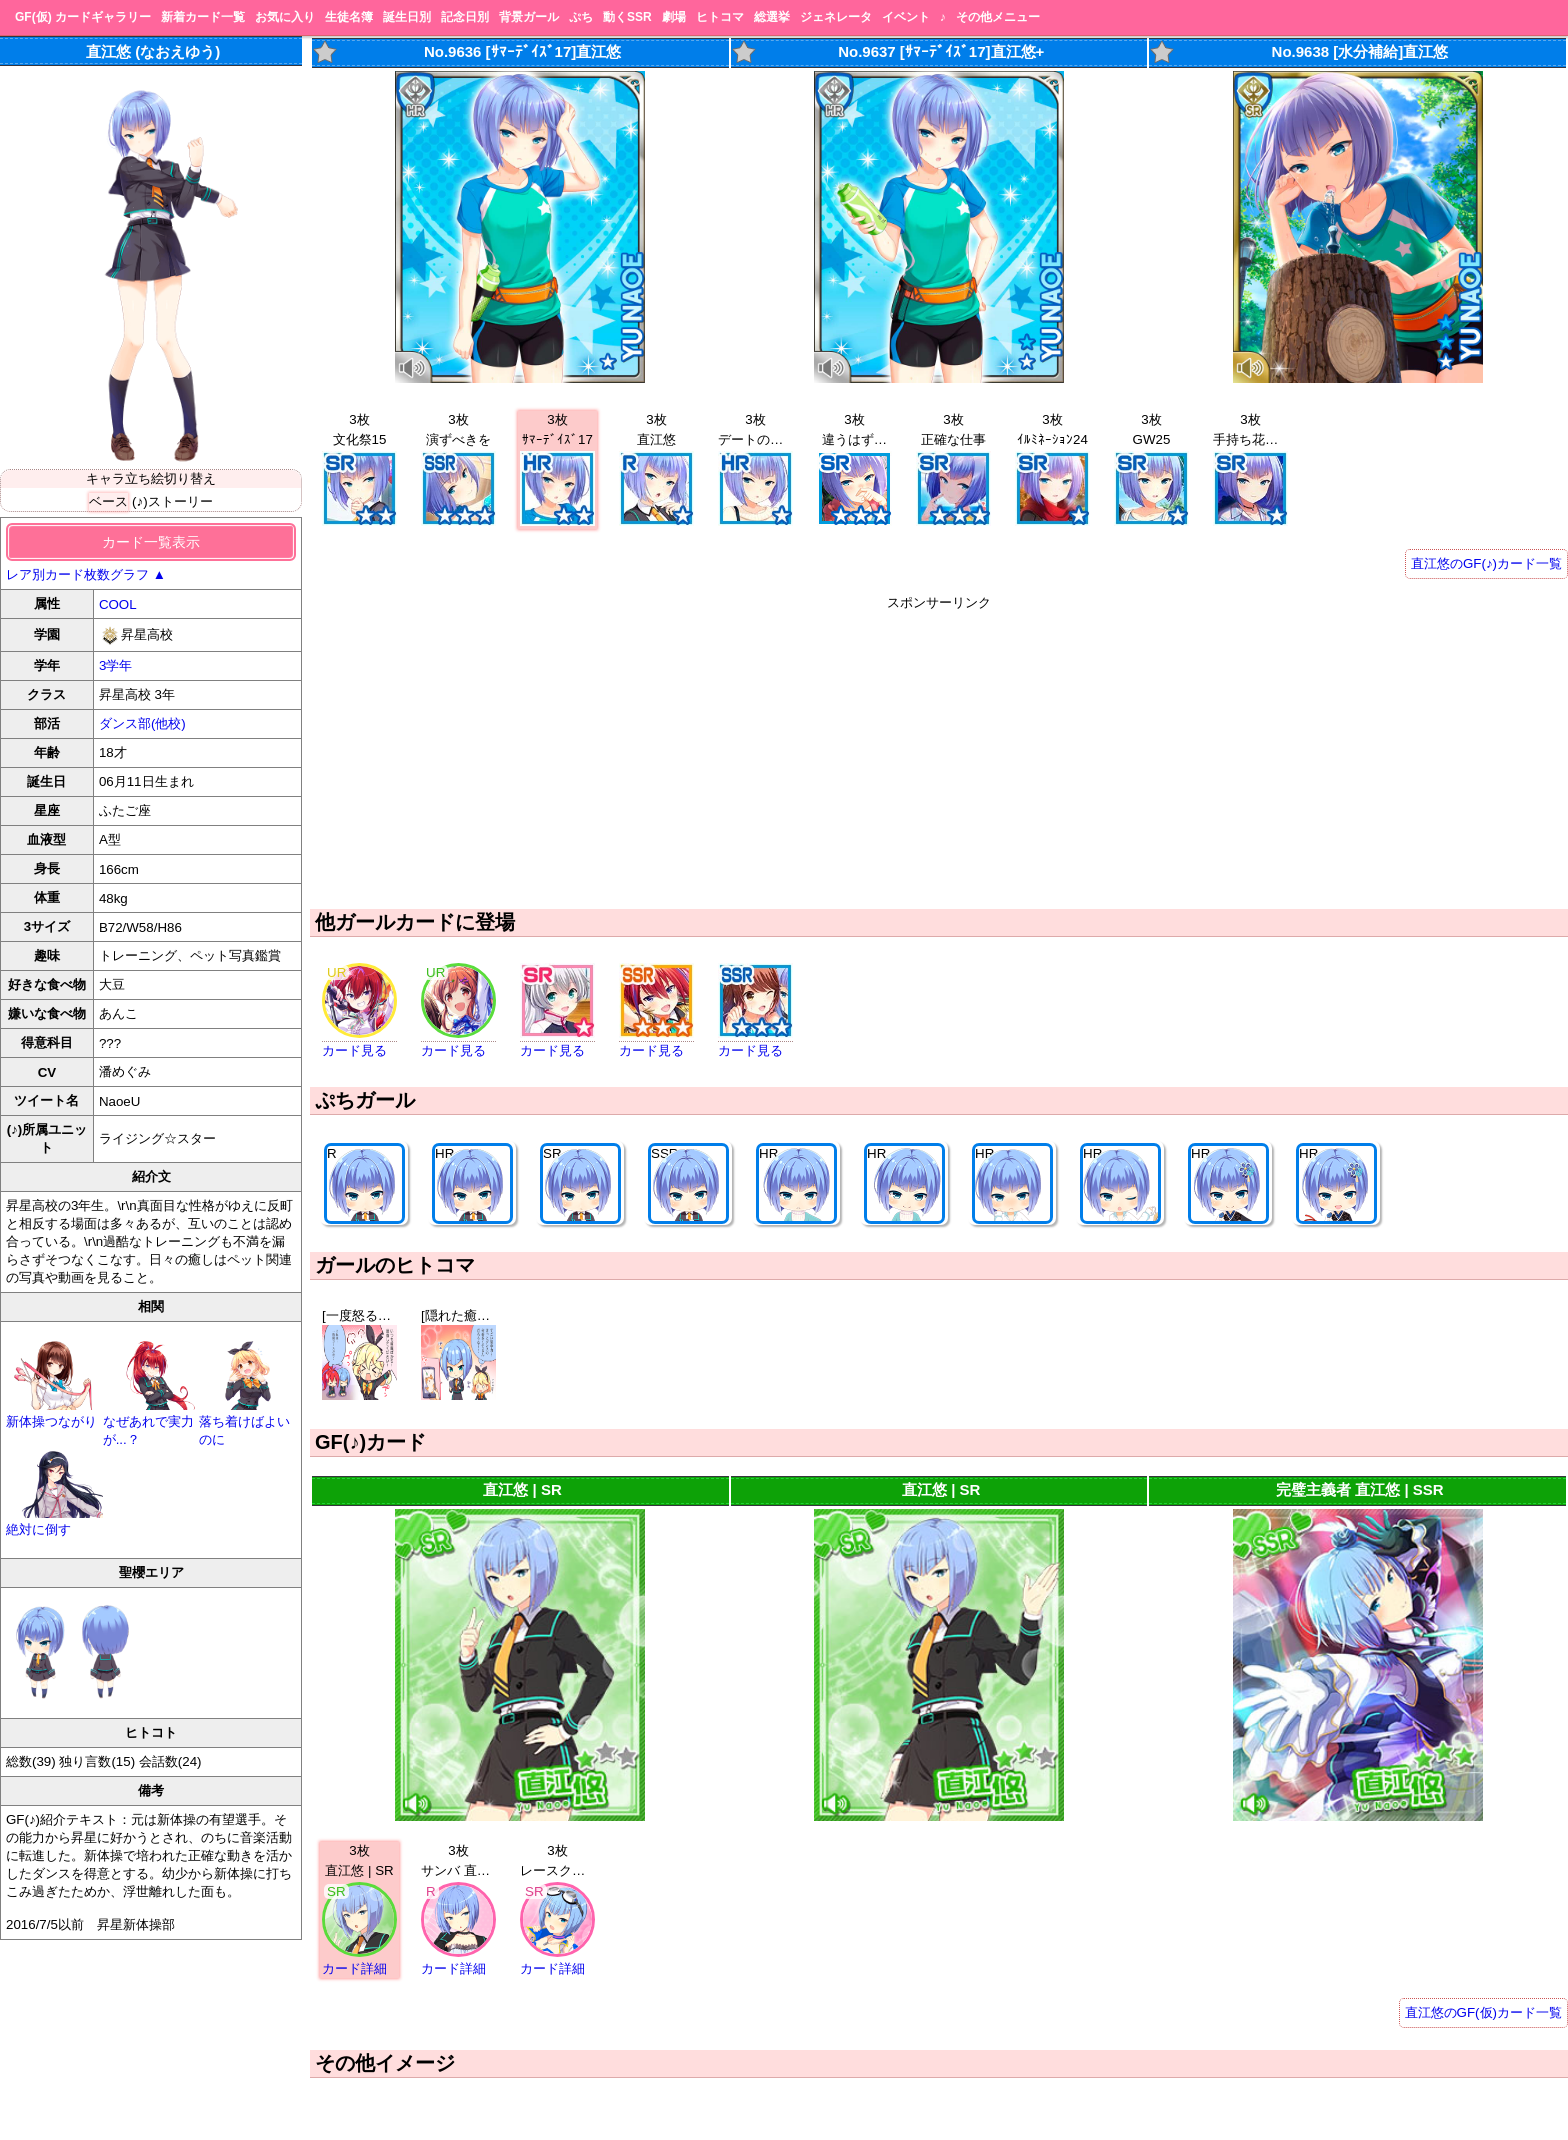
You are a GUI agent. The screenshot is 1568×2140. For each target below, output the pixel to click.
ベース (108, 501)
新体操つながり (54, 1413)
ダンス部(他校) (142, 723)
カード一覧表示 (151, 542)
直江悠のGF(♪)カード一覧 (1486, 563)
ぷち (581, 17)
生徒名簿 (349, 17)
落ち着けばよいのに (247, 1422)
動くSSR (627, 17)
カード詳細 (354, 1968)
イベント (906, 17)
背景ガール (529, 17)
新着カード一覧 (203, 17)
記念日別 (465, 17)
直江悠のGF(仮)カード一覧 (1483, 2012)
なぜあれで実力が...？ (151, 1422)
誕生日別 (407, 17)
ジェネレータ (836, 17)
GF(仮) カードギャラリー (83, 17)
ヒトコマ (720, 17)
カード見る (354, 1050)
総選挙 (772, 17)
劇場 (674, 17)
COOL (118, 604)
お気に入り (285, 17)
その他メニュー (998, 17)
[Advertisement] (939, 752)
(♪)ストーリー (172, 501)
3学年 (115, 665)
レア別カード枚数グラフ (86, 574)
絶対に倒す (54, 1521)
